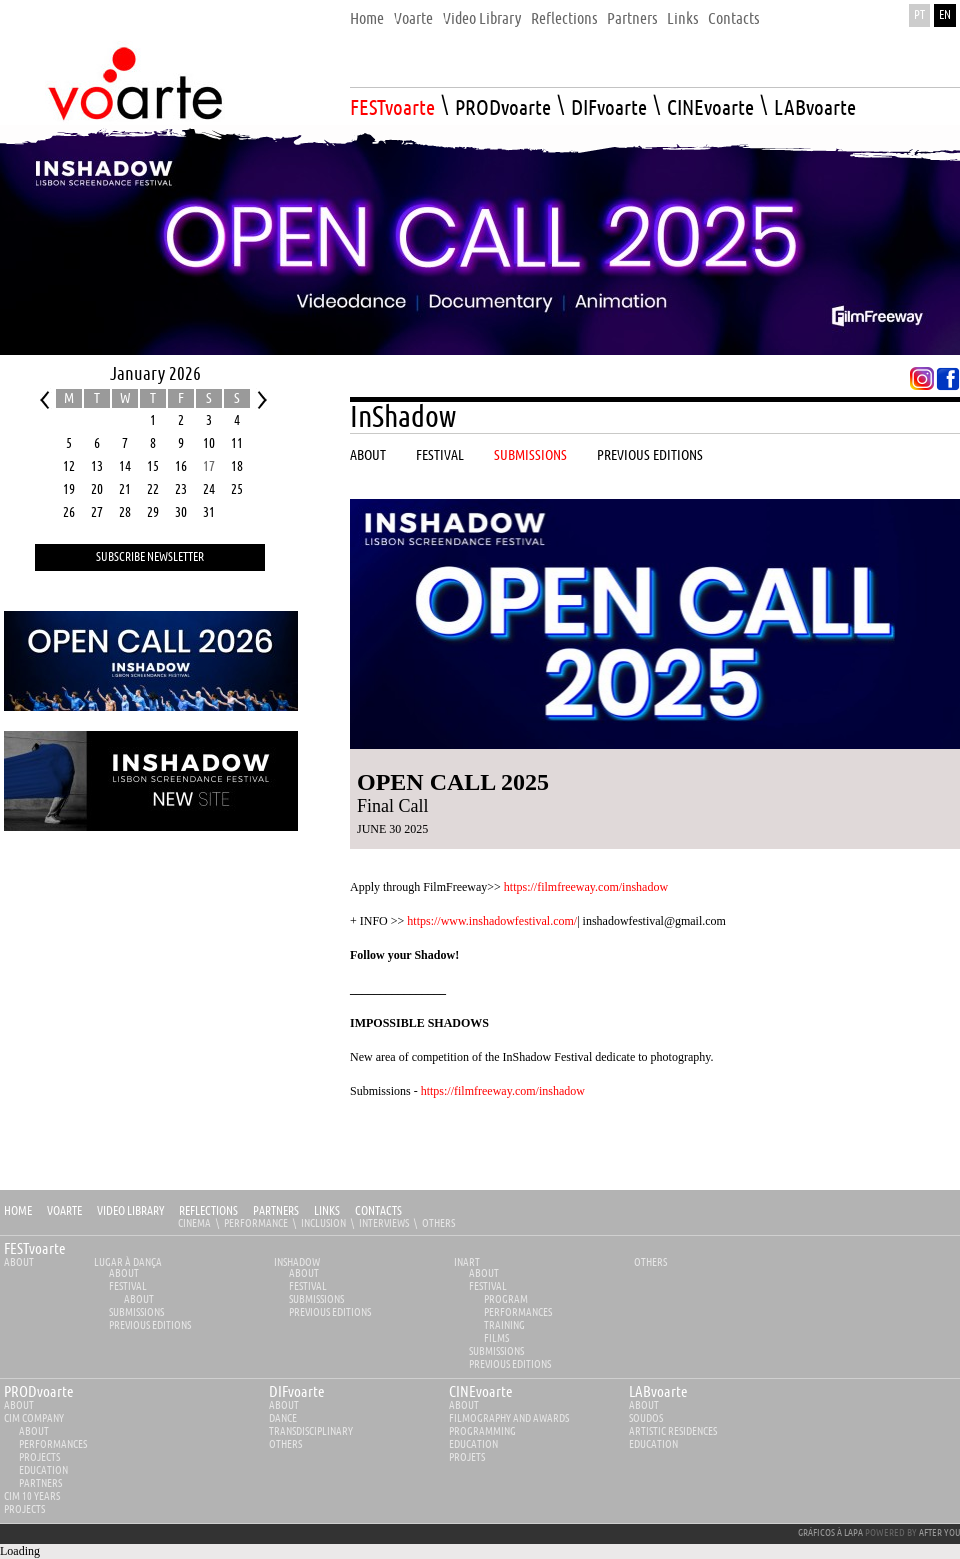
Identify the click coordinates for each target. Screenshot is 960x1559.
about (19, 1405)
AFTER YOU (939, 1533)
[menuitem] (367, 13)
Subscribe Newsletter (150, 557)
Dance (283, 1418)
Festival (128, 1286)
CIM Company (34, 1418)
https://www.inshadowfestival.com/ (492, 921)
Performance (256, 1223)
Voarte (64, 1211)
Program (506, 1299)
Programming (482, 1431)
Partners (276, 1211)
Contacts (378, 1211)
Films (496, 1338)
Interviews (384, 1223)
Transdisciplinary (311, 1431)
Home (18, 1211)
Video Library (130, 1211)
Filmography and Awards (509, 1418)
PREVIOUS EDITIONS (150, 1325)
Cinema (194, 1223)
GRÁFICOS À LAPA (830, 1533)
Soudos (646, 1418)
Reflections (208, 1211)
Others (438, 1223)
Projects (39, 1457)
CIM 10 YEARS (32, 1496)
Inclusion (323, 1223)
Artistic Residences (673, 1431)
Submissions (136, 1312)
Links (327, 1211)
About (19, 1262)
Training (504, 1325)
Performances (518, 1312)
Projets (467, 1457)
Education (43, 1470)
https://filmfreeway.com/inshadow (586, 887)
